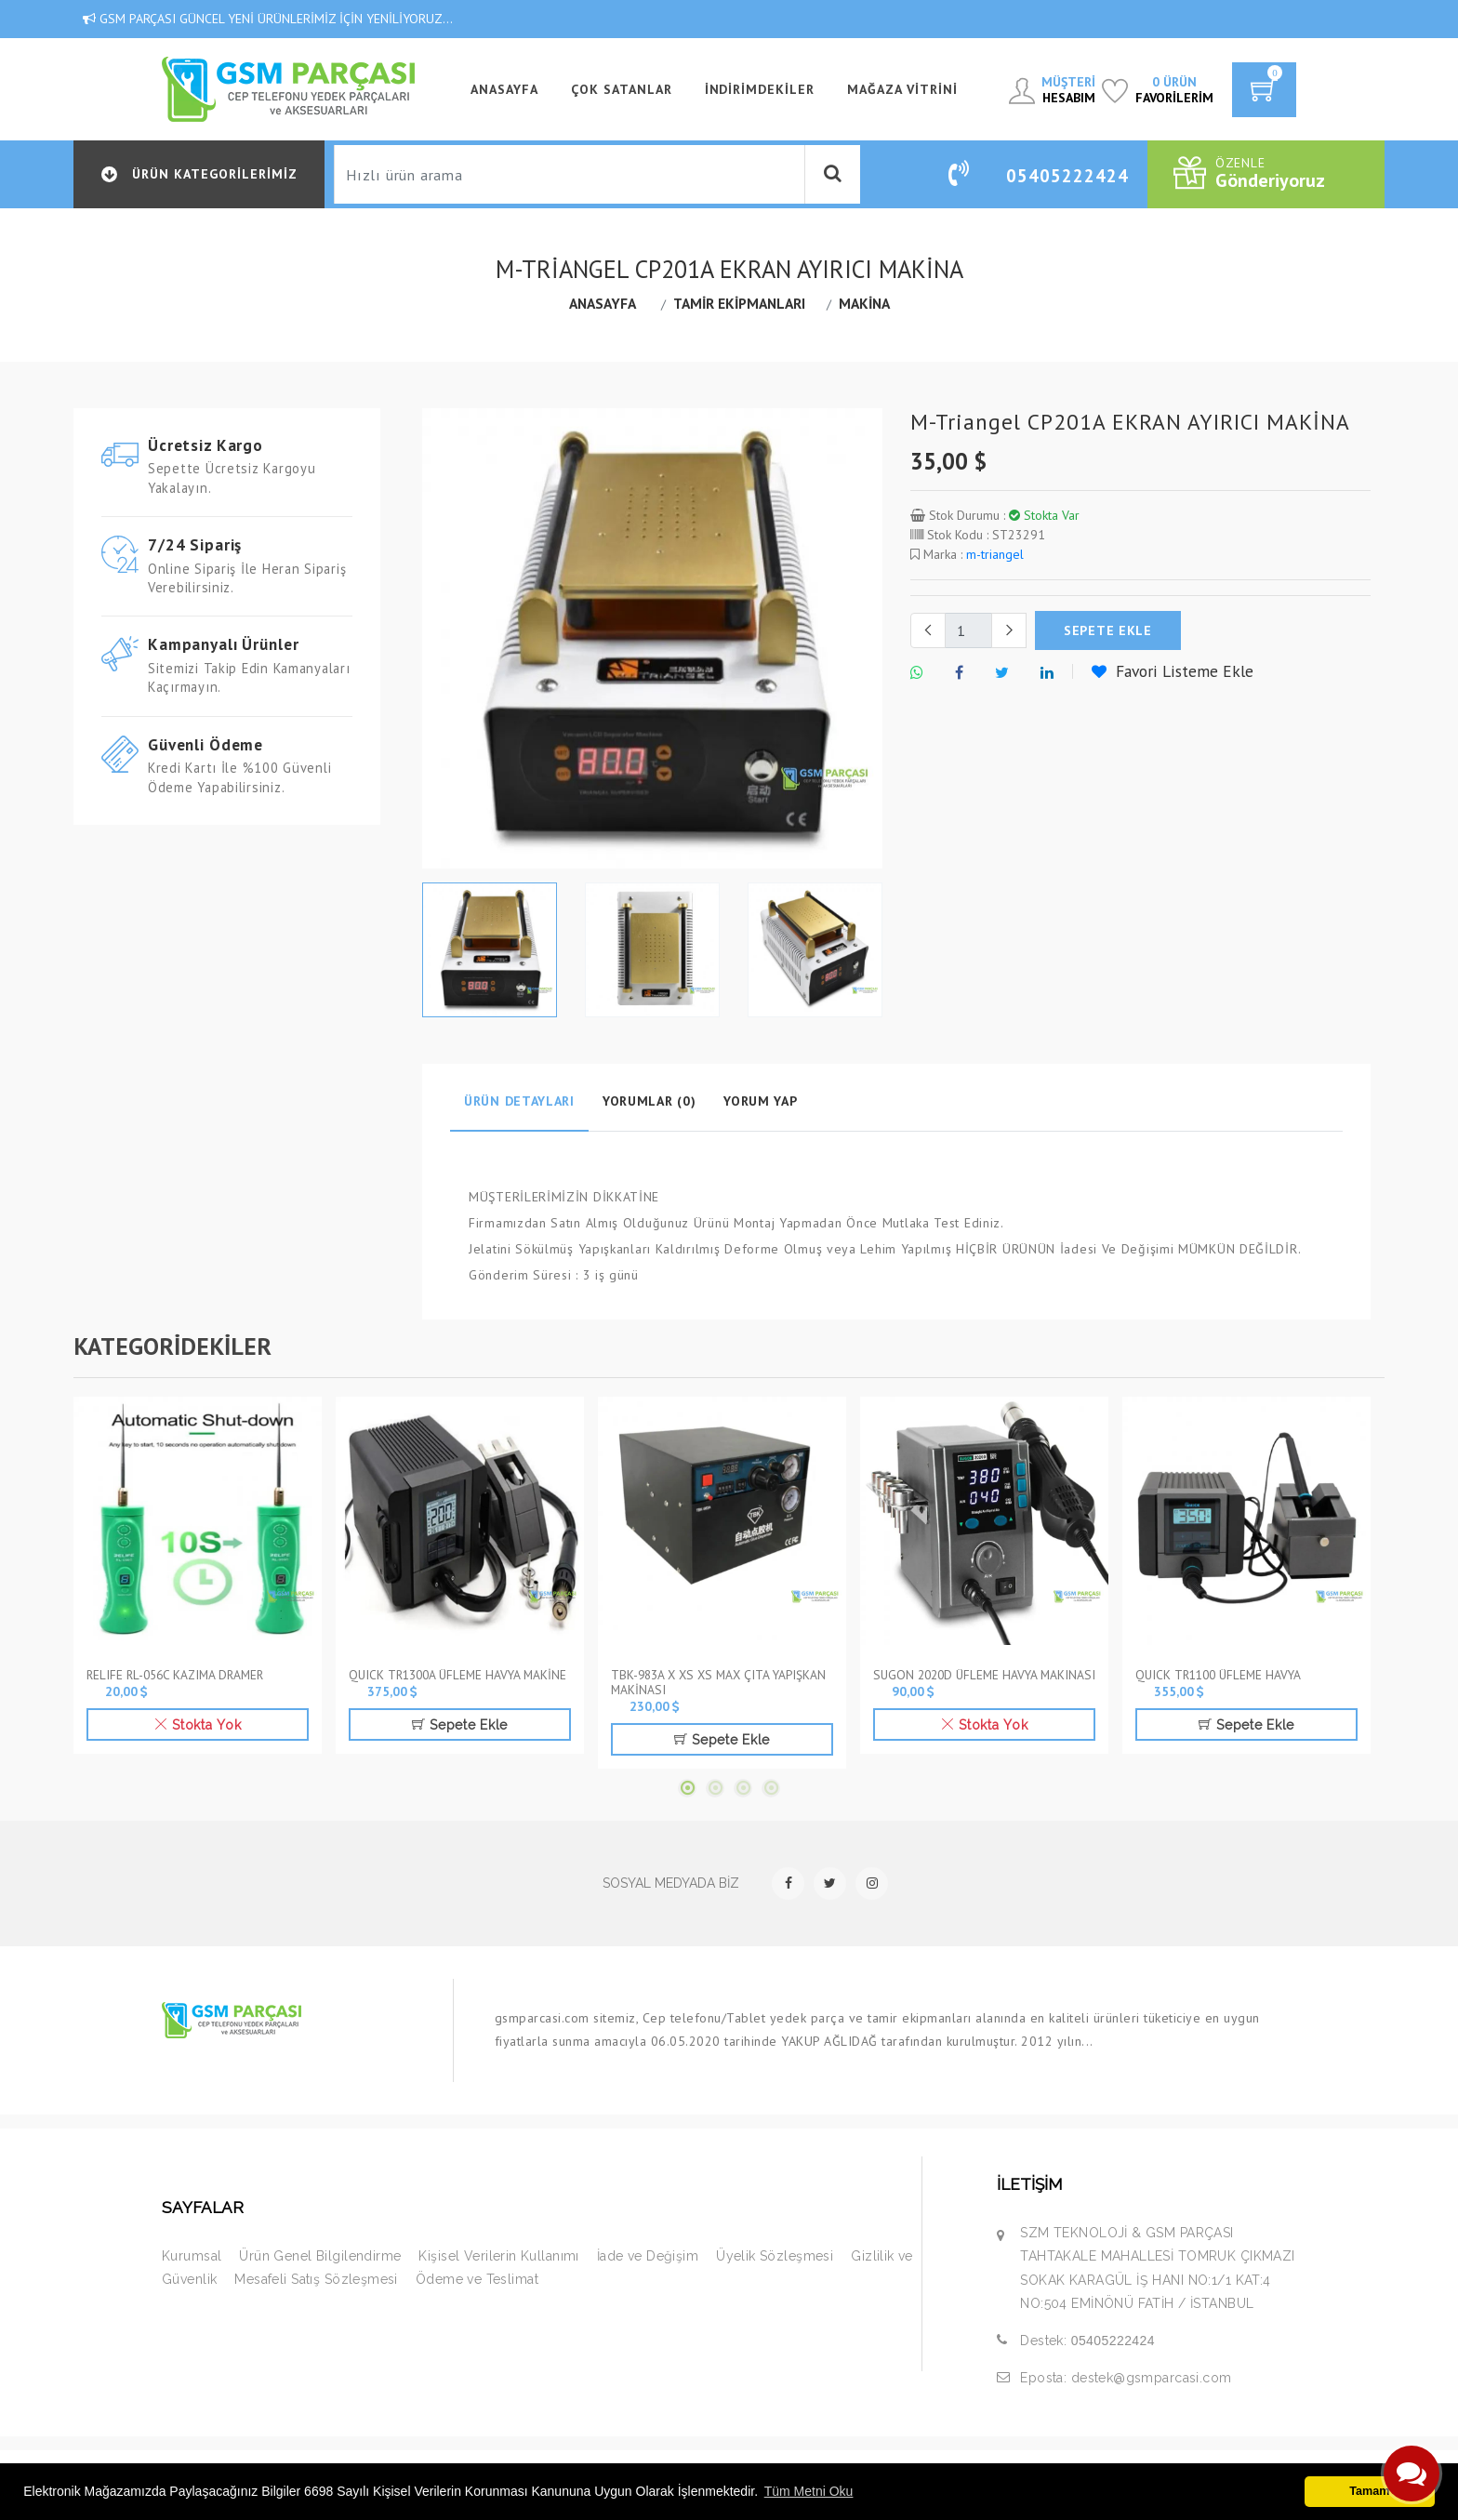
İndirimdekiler (760, 89)
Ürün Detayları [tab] (519, 1101)
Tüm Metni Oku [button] (809, 2491)
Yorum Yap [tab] (760, 1101)
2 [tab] (715, 1788)
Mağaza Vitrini (902, 89)
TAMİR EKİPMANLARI (739, 303)
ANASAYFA (504, 89)
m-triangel (995, 554)
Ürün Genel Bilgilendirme (320, 2255)
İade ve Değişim (647, 2255)
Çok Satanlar (621, 89)
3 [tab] (743, 1788)
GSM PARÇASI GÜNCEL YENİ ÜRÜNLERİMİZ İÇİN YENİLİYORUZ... (268, 18)
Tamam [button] (1369, 2491)
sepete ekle (1108, 630)
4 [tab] (771, 1788)
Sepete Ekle (460, 1725)
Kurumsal (191, 2255)
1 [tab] (687, 1788)
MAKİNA (864, 303)
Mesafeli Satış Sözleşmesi (316, 2279)
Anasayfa (602, 303)
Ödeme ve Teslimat (477, 2279)
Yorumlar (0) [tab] (649, 1101)
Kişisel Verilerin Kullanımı (498, 2255)
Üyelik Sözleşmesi (774, 2255)
